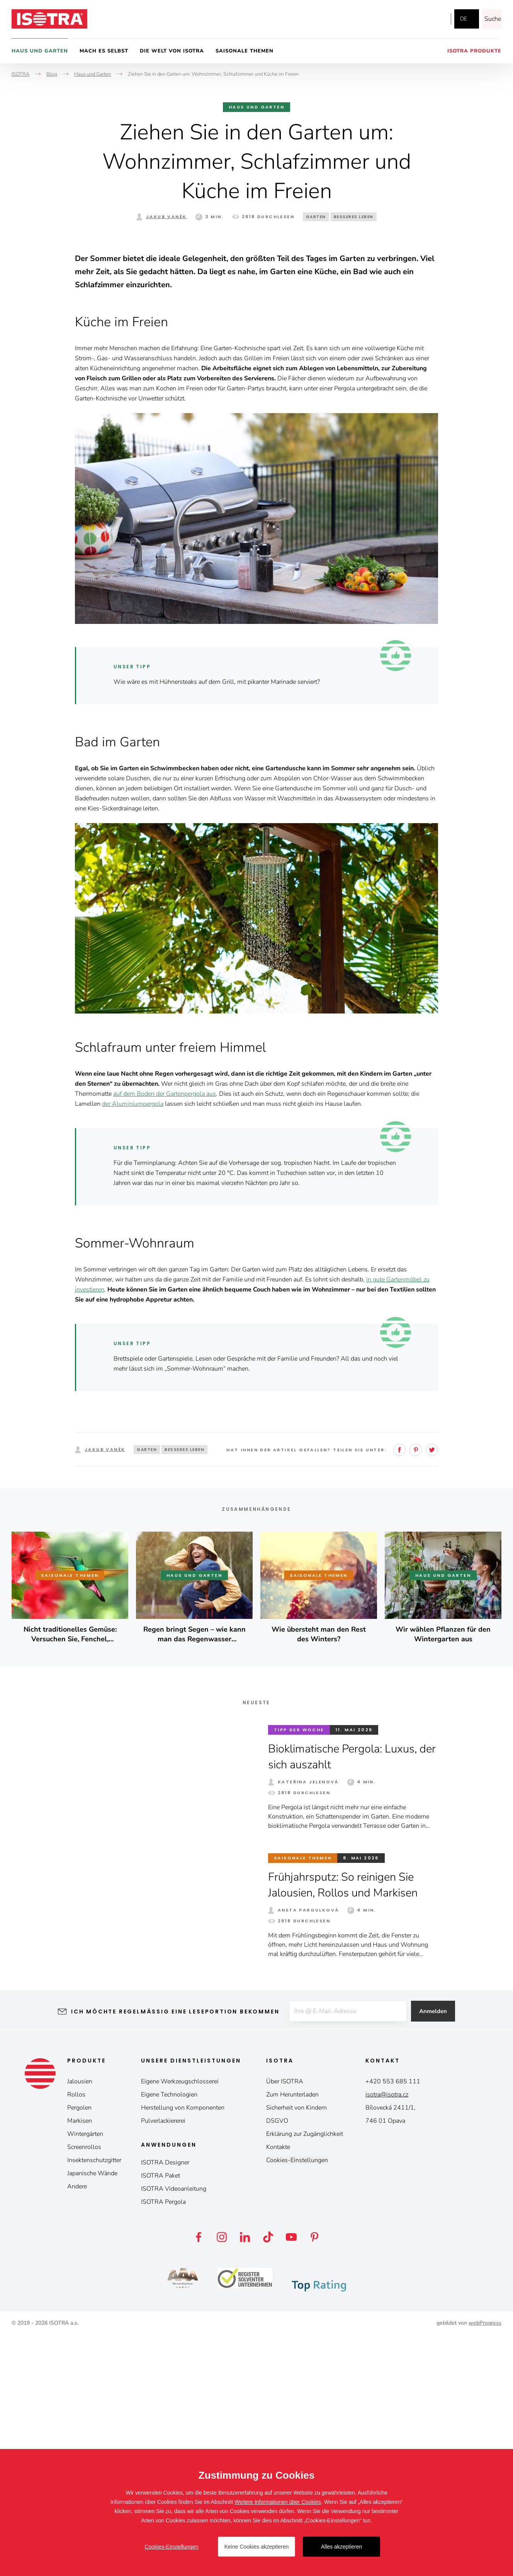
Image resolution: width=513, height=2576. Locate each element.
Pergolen (79, 2348)
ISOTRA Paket (160, 2416)
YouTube (437, 19)
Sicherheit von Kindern (296, 2348)
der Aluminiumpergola (132, 1345)
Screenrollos (84, 2388)
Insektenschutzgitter (94, 2401)
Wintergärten (85, 2375)
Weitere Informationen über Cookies (277, 2502)
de (463, 18)
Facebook (403, 19)
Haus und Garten (40, 50)
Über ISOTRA (284, 2322)
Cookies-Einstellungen (297, 2401)
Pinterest (415, 1691)
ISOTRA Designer (165, 2403)
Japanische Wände (92, 2414)
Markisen (79, 2361)
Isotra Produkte (474, 50)
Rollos (76, 2335)
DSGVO (277, 2361)
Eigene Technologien (169, 2335)
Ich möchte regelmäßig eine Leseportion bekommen (172, 2252)
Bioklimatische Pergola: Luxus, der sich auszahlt (346, 1997)
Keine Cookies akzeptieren (256, 2547)
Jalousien (79, 2322)
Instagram (419, 19)
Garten (316, 217)
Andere (77, 2427)
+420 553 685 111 (392, 2322)
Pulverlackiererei (163, 2361)
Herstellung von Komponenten (182, 2348)
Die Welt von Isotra (172, 50)
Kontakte (278, 2388)
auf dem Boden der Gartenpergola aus (164, 1334)
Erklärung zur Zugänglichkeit (304, 2375)
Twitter (432, 1691)
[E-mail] (347, 2252)
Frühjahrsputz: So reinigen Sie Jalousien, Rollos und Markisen (346, 2126)
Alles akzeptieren (341, 2547)
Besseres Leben (354, 217)
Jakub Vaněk (166, 217)
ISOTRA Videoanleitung (173, 2429)
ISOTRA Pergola (163, 2443)
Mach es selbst (104, 50)
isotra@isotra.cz (386, 2335)
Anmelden (436, 2252)
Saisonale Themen (244, 50)
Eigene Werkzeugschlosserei (180, 2322)
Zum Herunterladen (292, 2335)
